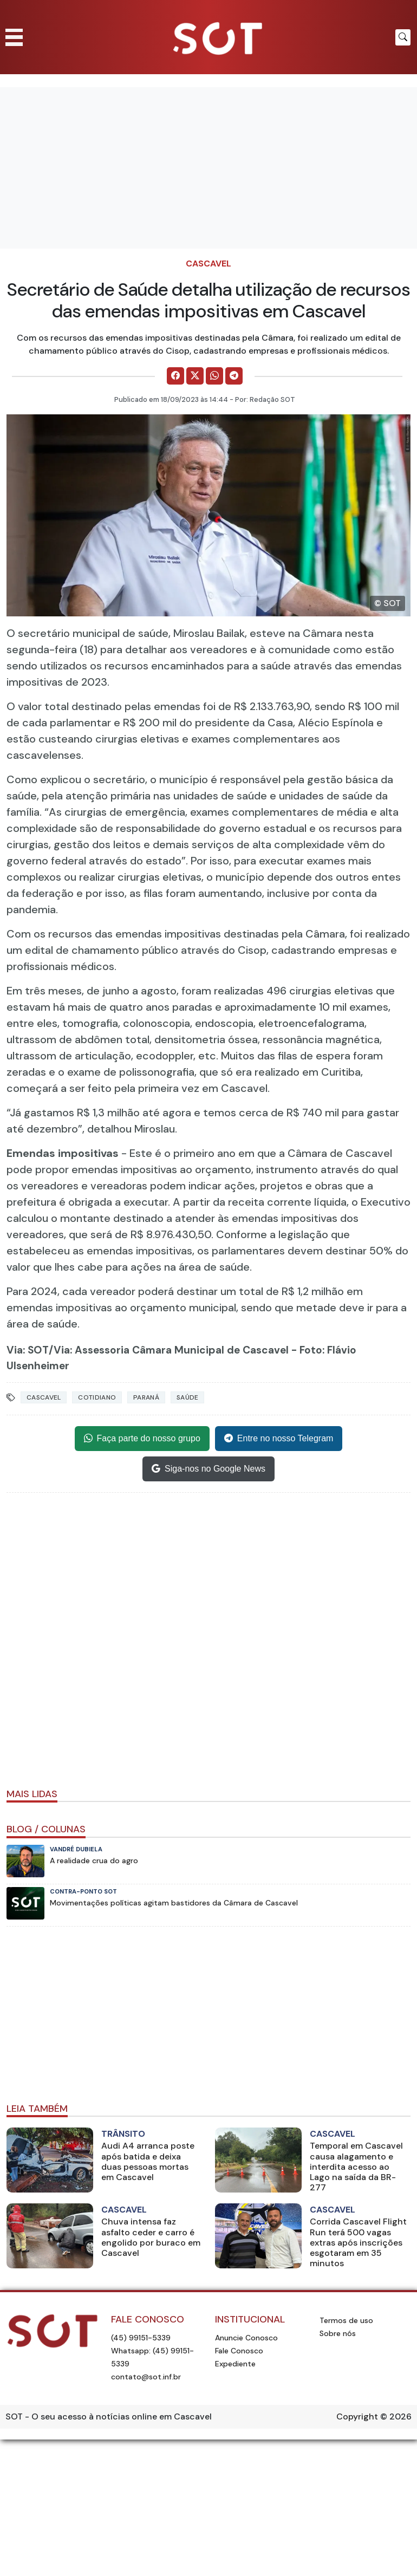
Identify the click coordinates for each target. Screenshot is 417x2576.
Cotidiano (97, 1397)
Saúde (188, 1397)
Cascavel (208, 263)
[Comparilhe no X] (195, 376)
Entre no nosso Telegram (279, 1438)
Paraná (146, 1397)
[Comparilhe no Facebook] (175, 376)
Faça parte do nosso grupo (142, 1438)
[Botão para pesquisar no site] (403, 37)
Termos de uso (346, 2320)
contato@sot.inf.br (146, 2377)
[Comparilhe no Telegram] (234, 376)
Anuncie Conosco (246, 2338)
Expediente (235, 2364)
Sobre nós (338, 2333)
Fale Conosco (239, 2351)
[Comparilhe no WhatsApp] (214, 376)
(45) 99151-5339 (141, 2338)
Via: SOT (27, 1350)
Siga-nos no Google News (208, 1468)
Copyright (357, 2416)
